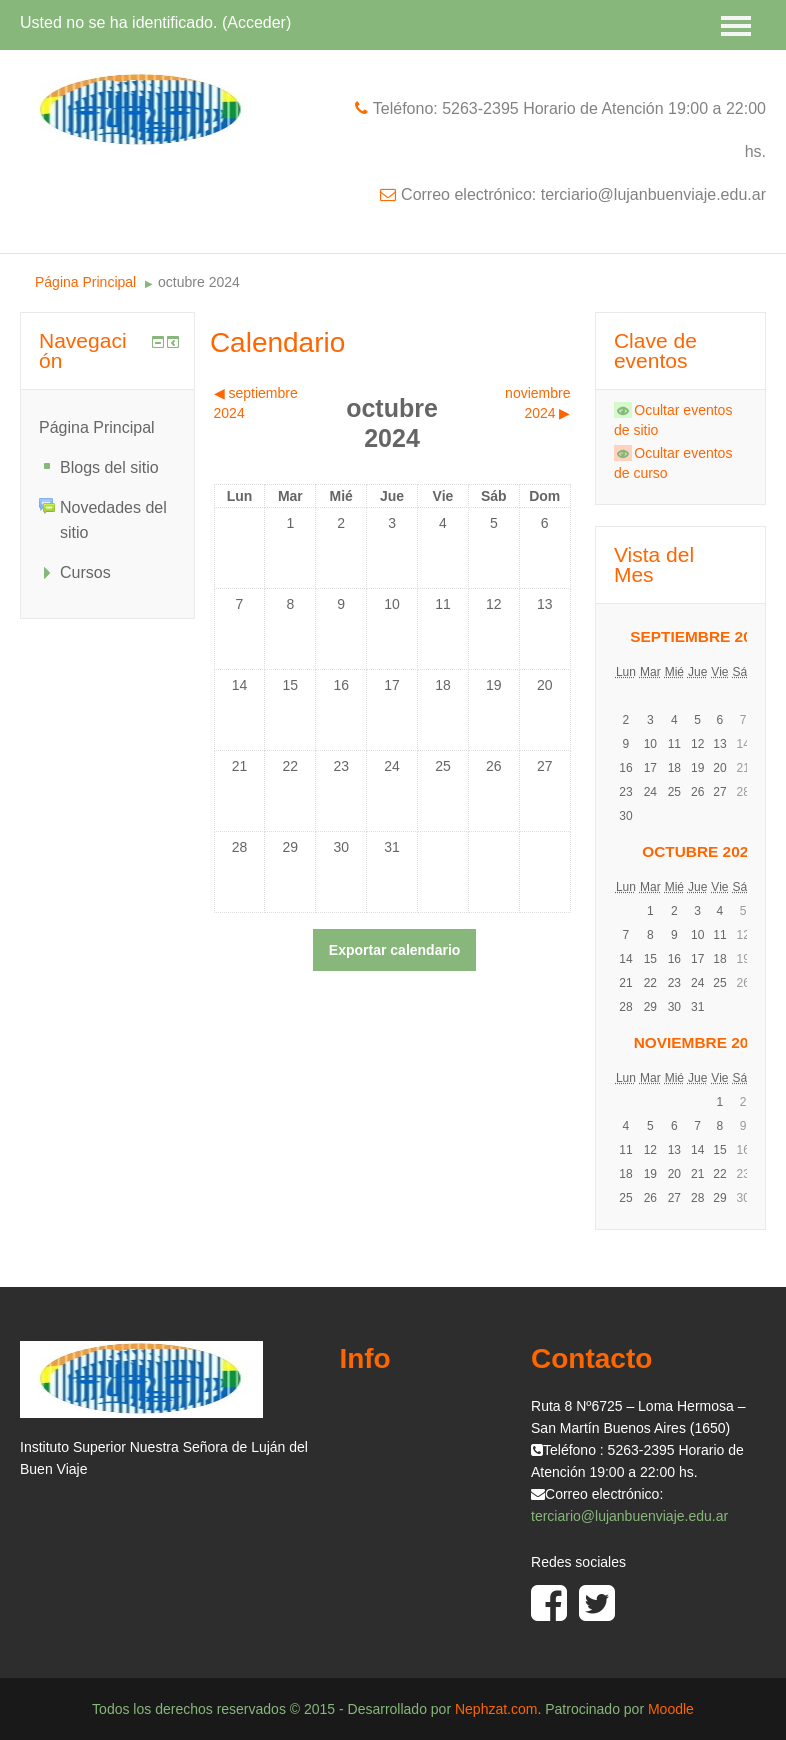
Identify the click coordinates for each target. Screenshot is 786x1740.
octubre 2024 (199, 282)
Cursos (85, 572)
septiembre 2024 (699, 636)
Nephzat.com (496, 1709)
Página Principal (85, 282)
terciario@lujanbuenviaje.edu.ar (629, 1516)
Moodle (671, 1709)
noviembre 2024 (700, 1042)
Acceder (256, 22)
